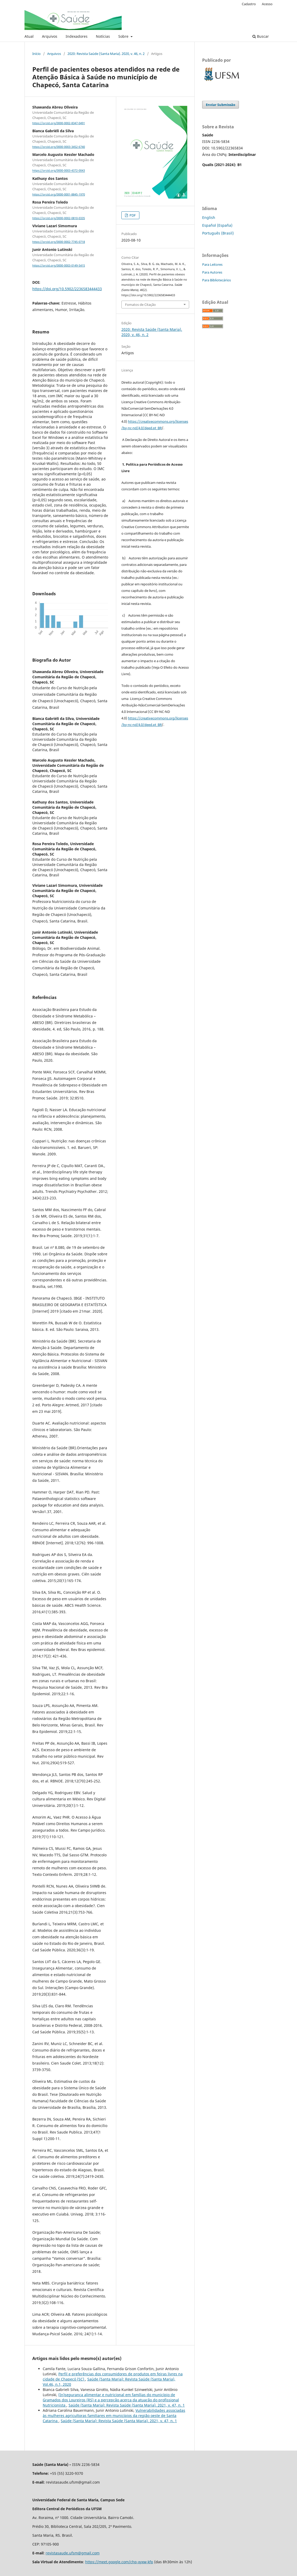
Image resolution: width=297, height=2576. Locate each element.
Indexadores (77, 36)
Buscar (260, 36)
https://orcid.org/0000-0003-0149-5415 (58, 265)
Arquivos (49, 36)
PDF (132, 215)
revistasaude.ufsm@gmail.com (73, 2552)
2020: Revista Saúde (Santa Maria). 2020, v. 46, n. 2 (106, 53)
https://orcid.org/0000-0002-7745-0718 (58, 242)
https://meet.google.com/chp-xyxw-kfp (119, 2561)
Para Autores (212, 272)
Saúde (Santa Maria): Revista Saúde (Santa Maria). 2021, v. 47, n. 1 (127, 2405)
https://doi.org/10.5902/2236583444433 (67, 288)
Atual (29, 36)
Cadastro (249, 4)
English (208, 217)
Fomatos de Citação (140, 304)
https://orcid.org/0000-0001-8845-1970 (58, 194)
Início (36, 53)
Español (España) (217, 225)
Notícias (103, 36)
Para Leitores (212, 264)
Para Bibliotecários (216, 280)
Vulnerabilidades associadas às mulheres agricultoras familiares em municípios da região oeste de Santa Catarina (114, 2415)
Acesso (267, 4)
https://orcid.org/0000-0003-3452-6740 (58, 147)
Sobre (123, 36)
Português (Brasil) (218, 233)
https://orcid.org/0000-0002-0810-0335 (58, 218)
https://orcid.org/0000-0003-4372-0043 (58, 171)
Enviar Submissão (220, 104)
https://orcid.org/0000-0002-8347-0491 (58, 123)
